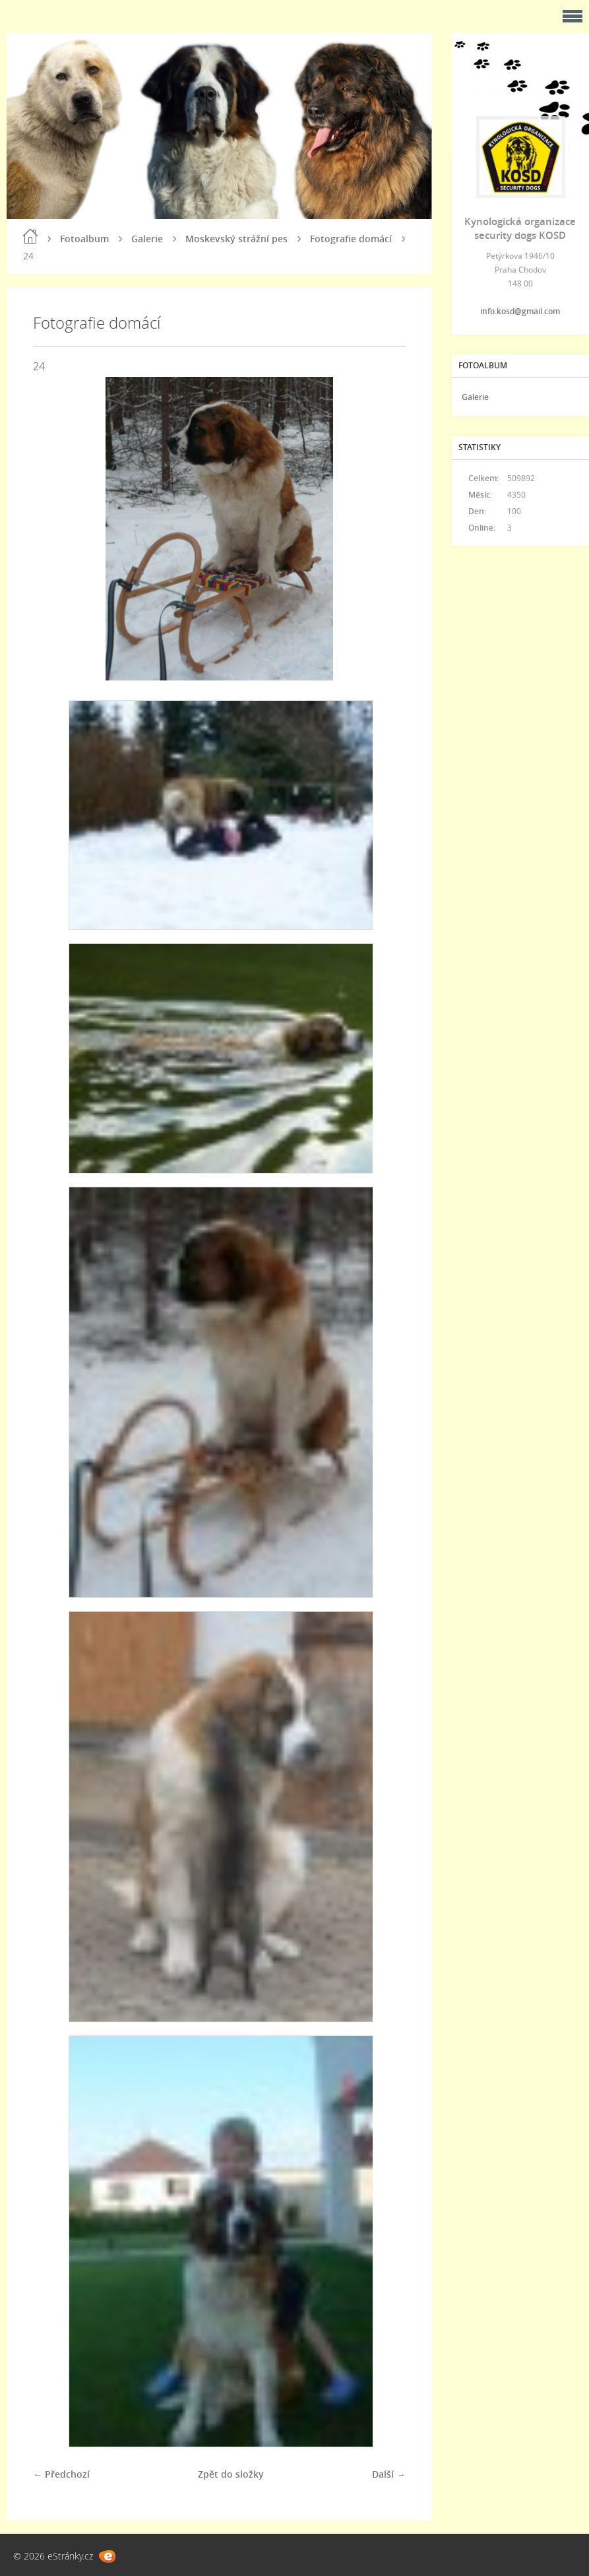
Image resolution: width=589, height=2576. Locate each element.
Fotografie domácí (351, 238)
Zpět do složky (231, 2474)
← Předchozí (61, 2474)
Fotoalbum (84, 238)
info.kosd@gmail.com (520, 311)
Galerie (147, 238)
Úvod (30, 236)
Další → (389, 2474)
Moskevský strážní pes (236, 238)
